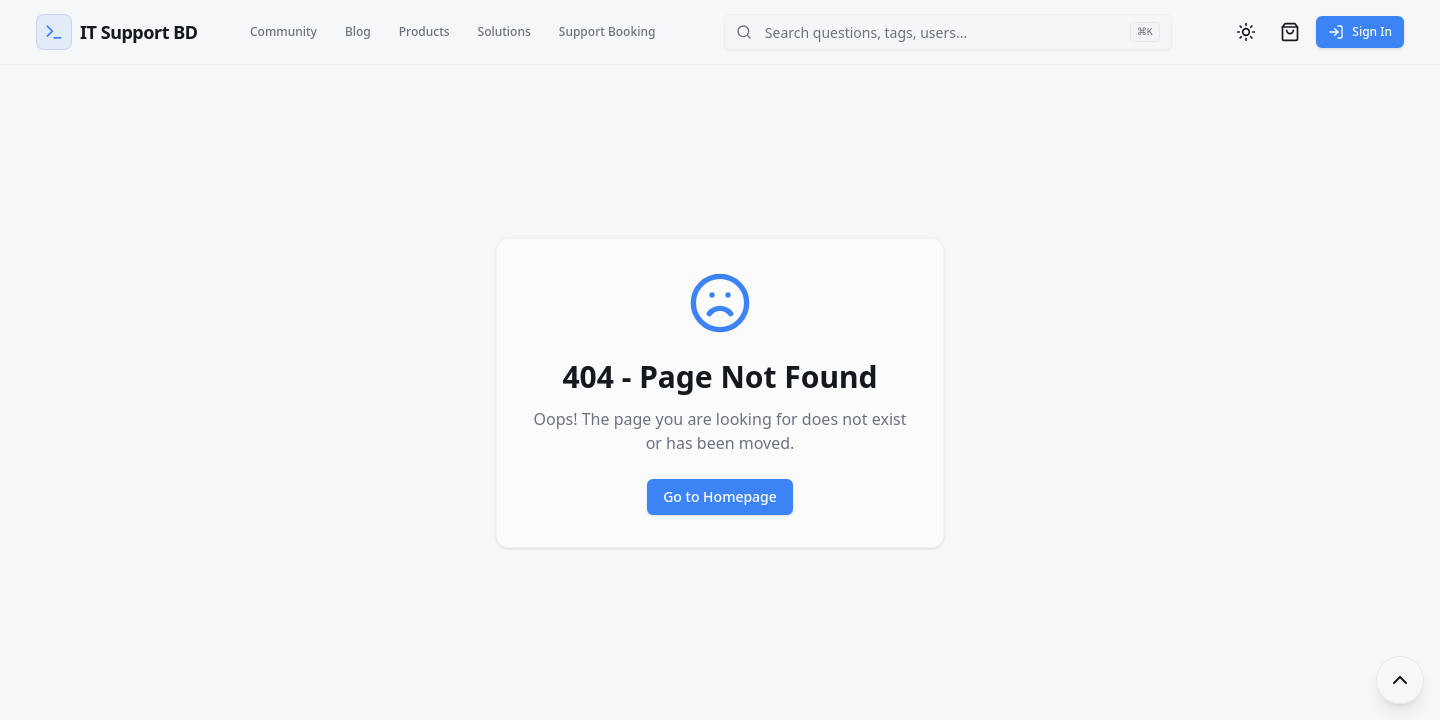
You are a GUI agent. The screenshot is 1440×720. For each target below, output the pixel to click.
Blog (358, 31)
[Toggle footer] (1400, 680)
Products (424, 31)
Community (283, 31)
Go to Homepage (720, 496)
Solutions (504, 31)
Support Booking (607, 31)
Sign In (1360, 31)
